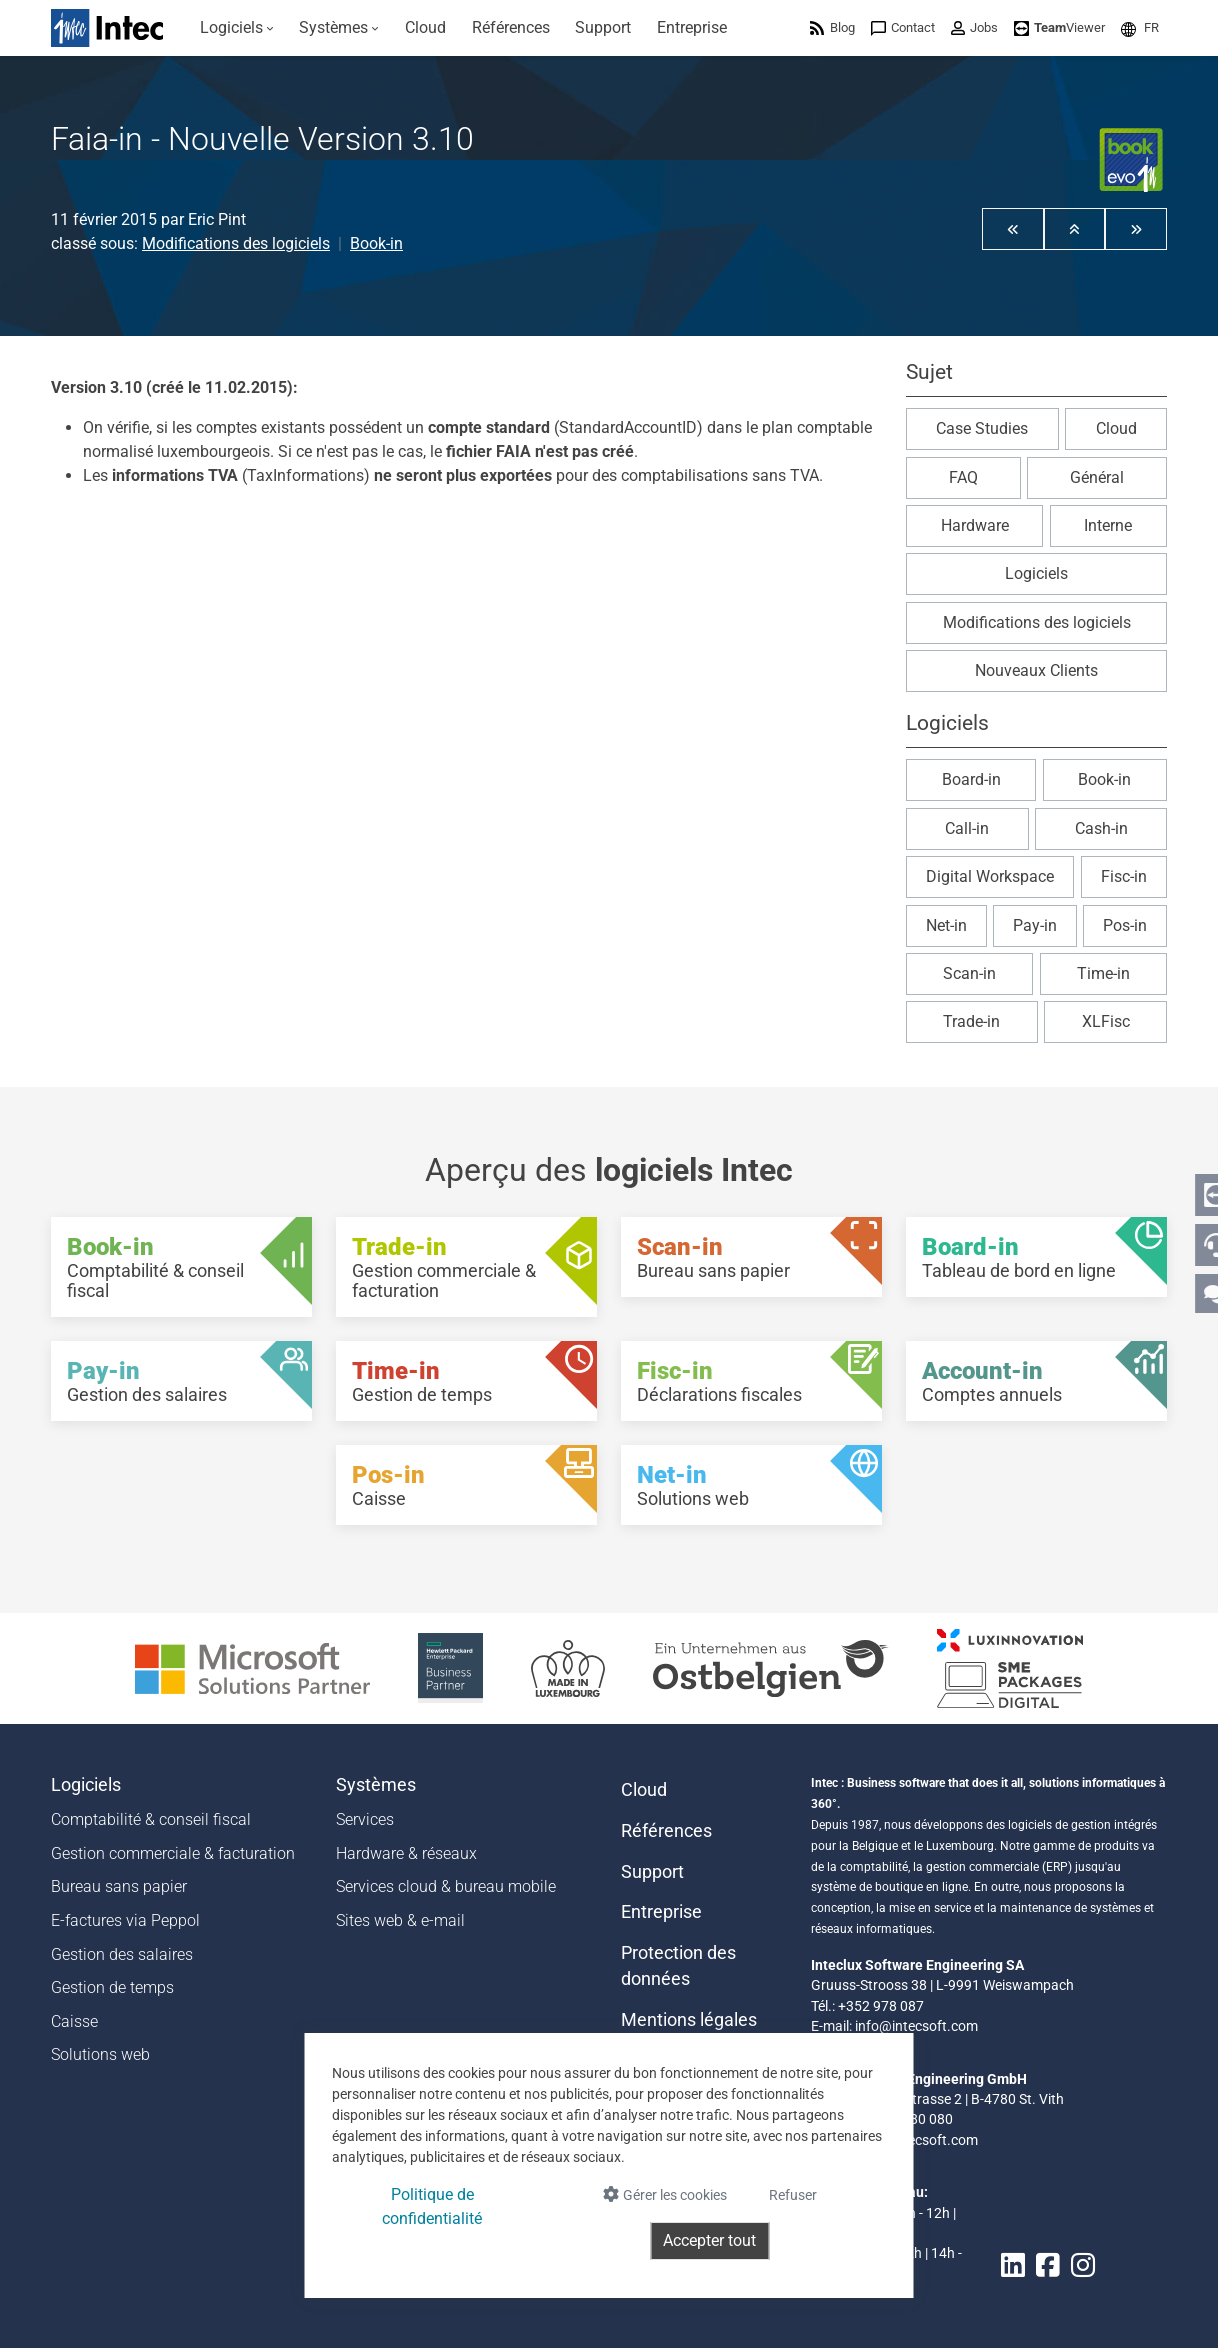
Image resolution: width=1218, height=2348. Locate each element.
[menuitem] (237, 28)
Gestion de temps (112, 1987)
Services (365, 1819)
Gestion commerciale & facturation (173, 1853)
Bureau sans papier (119, 1886)
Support (652, 1872)
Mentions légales (689, 2020)
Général (1097, 477)
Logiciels (1036, 573)
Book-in (376, 243)
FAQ (963, 477)
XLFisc (1106, 1021)
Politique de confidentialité (432, 2206)
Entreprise (661, 1912)
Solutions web (100, 2054)
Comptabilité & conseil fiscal (151, 1819)
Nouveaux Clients (1036, 670)
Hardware (975, 525)
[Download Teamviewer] (1059, 27)
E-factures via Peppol (125, 1920)
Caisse (74, 2021)
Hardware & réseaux (406, 1853)
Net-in (946, 925)
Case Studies (982, 428)
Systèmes (376, 1785)
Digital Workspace (990, 876)
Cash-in (1101, 828)
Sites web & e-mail (400, 1920)
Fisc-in (1124, 876)
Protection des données (678, 1966)
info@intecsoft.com (916, 2026)
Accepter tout (709, 2240)
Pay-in (1035, 925)
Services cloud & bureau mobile (446, 1886)
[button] (1140, 27)
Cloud (1116, 428)
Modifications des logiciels (236, 243)
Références (666, 1831)
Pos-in (1125, 925)
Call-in (967, 828)
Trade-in (971, 1021)
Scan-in (969, 973)
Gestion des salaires (122, 1954)
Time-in (1103, 973)
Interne (1108, 525)
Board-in (971, 779)
